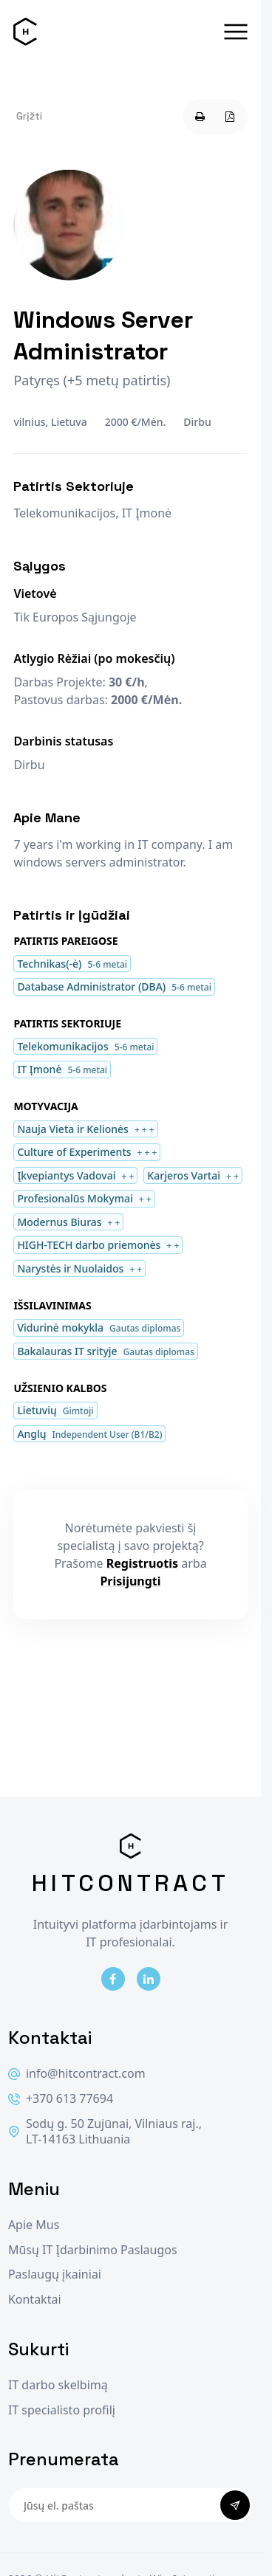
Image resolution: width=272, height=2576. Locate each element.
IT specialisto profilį (61, 2410)
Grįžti (29, 116)
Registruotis (142, 1563)
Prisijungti (130, 1581)
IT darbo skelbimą (58, 2385)
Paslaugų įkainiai (54, 2274)
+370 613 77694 (60, 2099)
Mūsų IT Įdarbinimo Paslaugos (92, 2250)
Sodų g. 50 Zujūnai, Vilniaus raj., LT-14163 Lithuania (105, 2132)
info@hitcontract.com (77, 2073)
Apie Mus (33, 2225)
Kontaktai (34, 2299)
